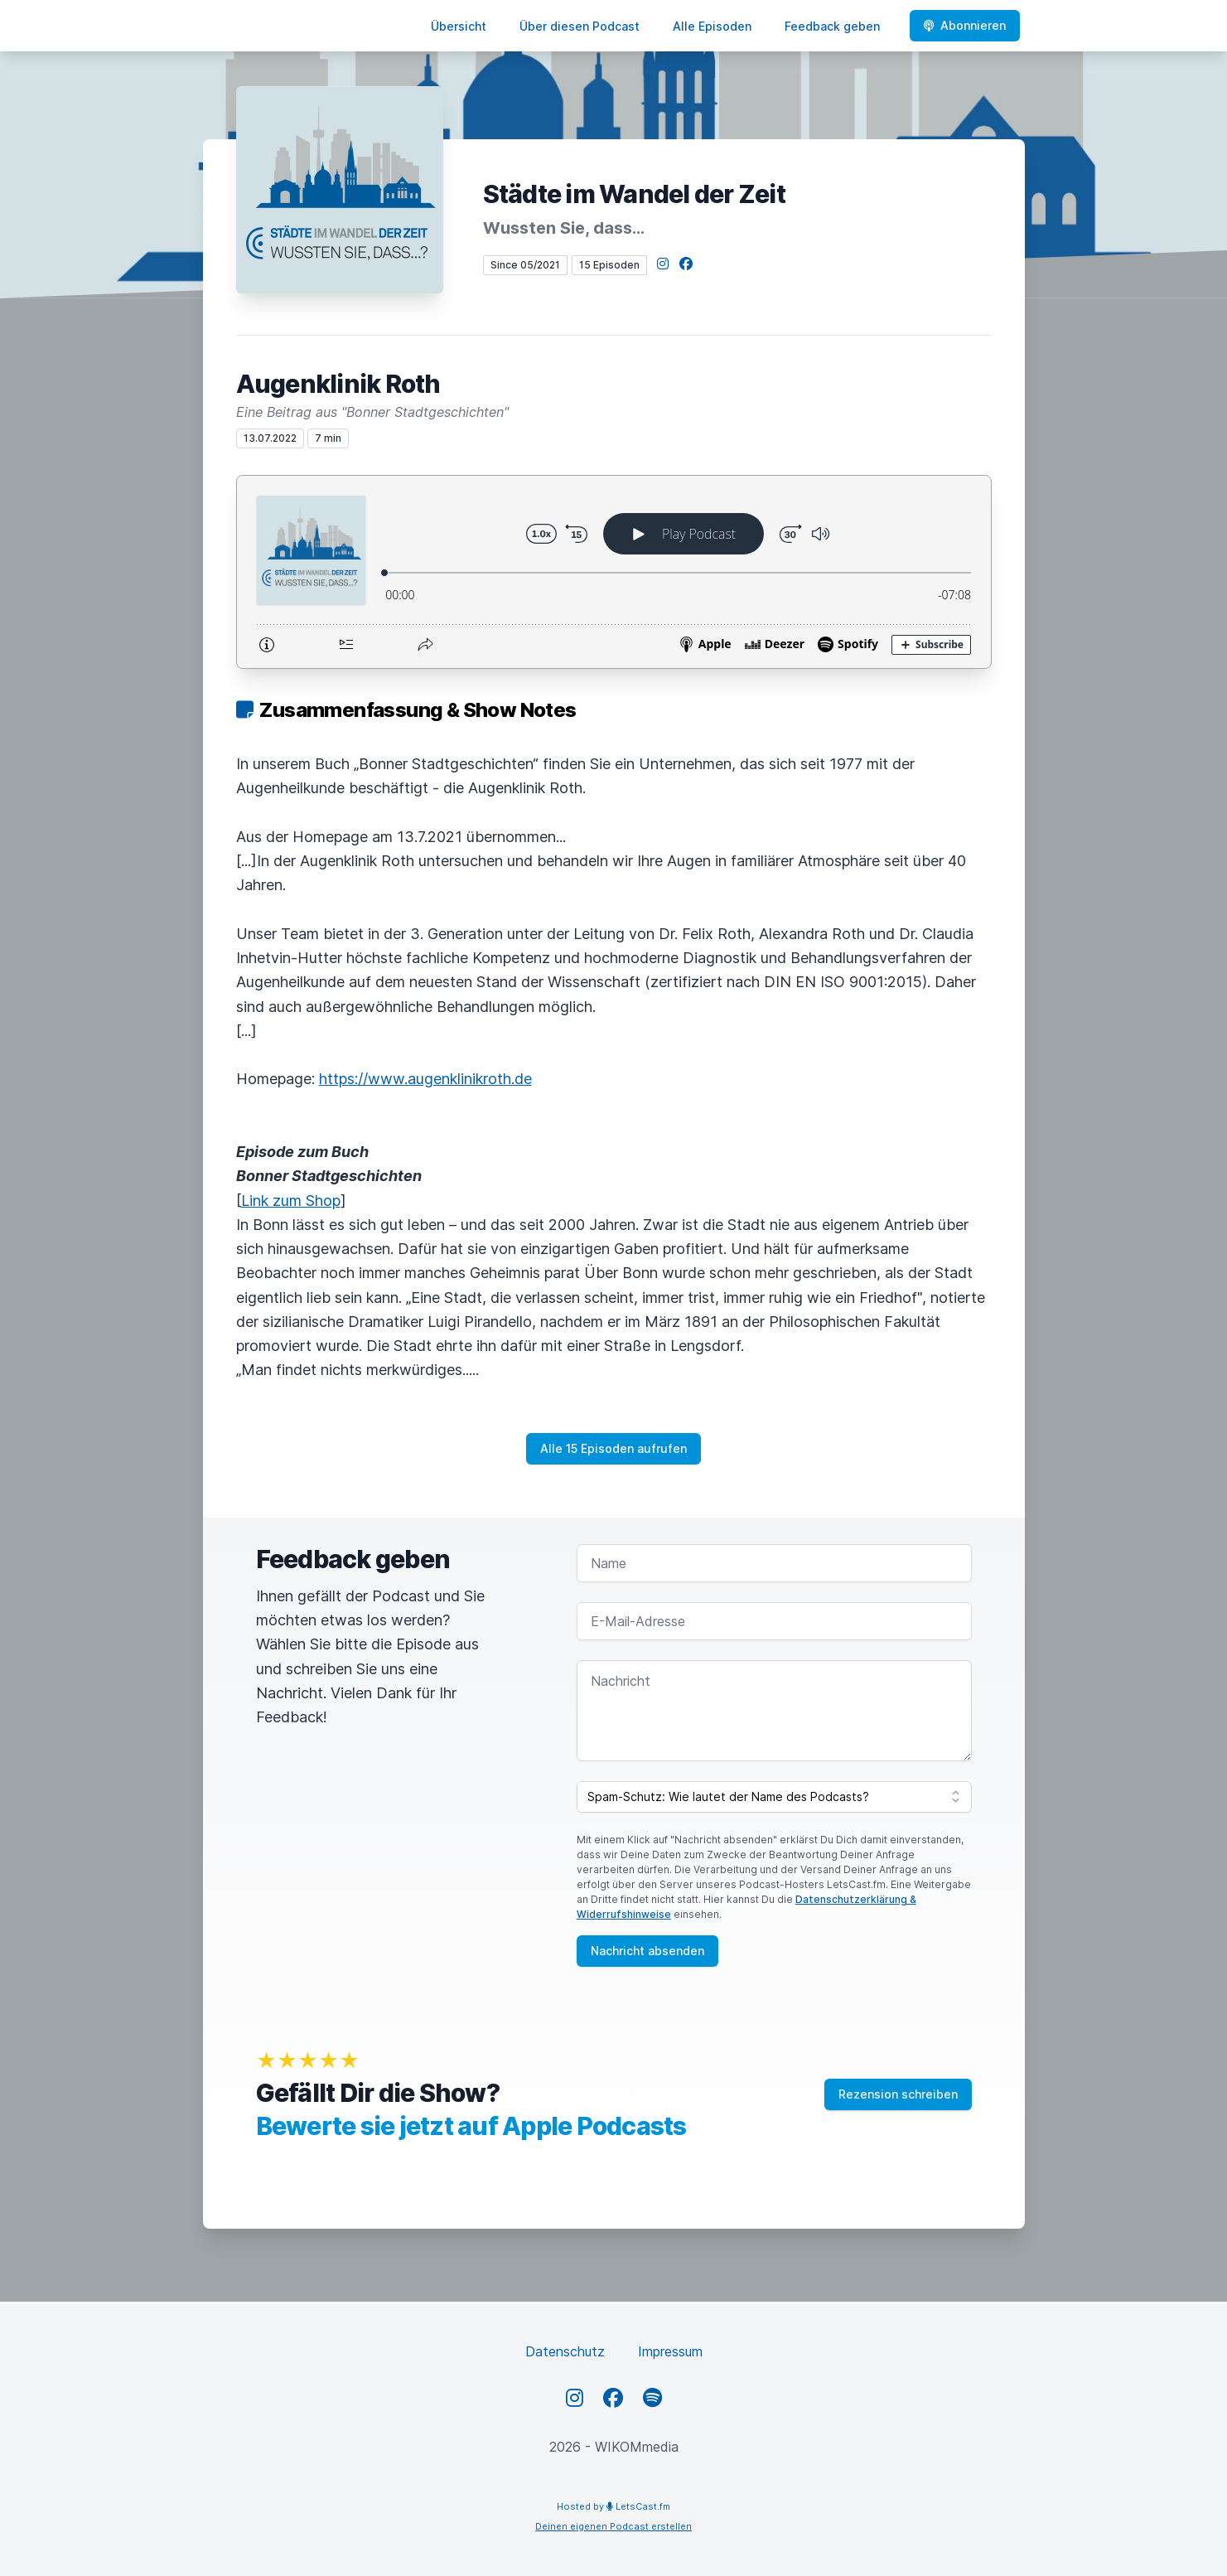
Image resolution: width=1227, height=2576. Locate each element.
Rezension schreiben (898, 2094)
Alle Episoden (712, 26)
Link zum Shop (291, 1200)
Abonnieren (965, 25)
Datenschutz (565, 2351)
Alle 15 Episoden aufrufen (613, 1448)
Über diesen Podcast (579, 26)
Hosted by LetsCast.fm (613, 2506)
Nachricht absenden (647, 1951)
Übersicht (458, 26)
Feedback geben (832, 26)
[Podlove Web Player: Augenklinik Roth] (614, 572)
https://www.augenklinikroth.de (425, 1078)
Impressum (670, 2351)
